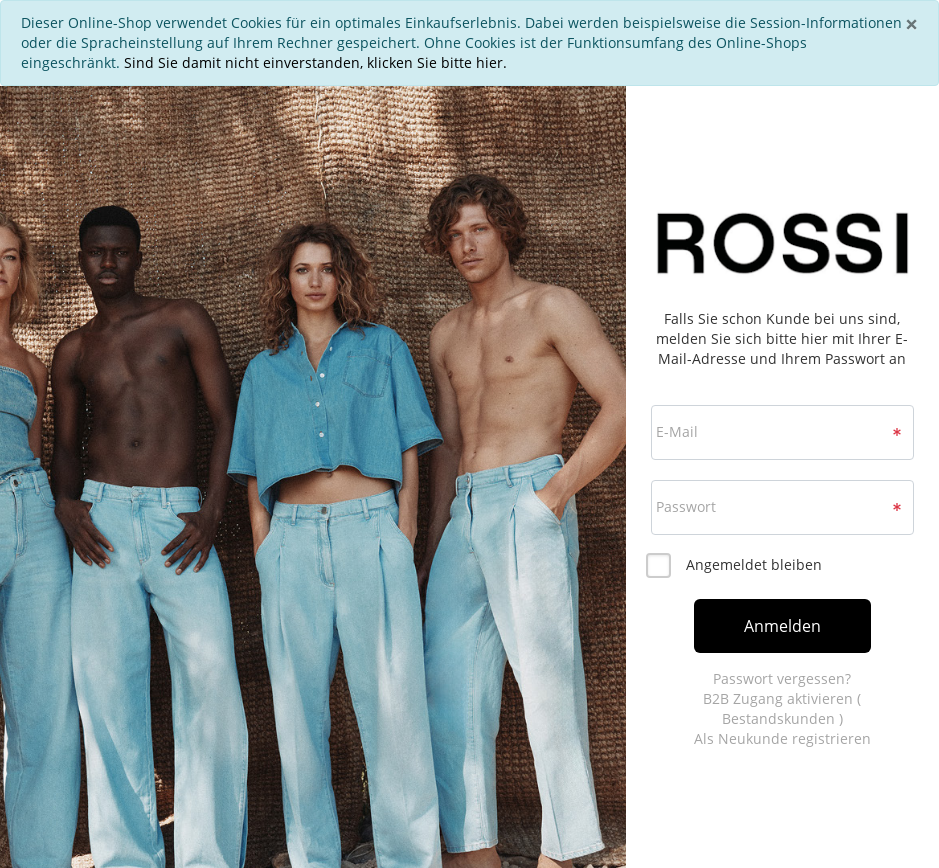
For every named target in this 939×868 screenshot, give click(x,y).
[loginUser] (782, 432)
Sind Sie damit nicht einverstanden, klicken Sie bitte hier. (315, 62)
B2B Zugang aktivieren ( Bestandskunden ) (782, 708)
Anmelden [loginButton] (782, 626)
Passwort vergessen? (782, 678)
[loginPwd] (782, 507)
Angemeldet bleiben (754, 564)
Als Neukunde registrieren (782, 738)
